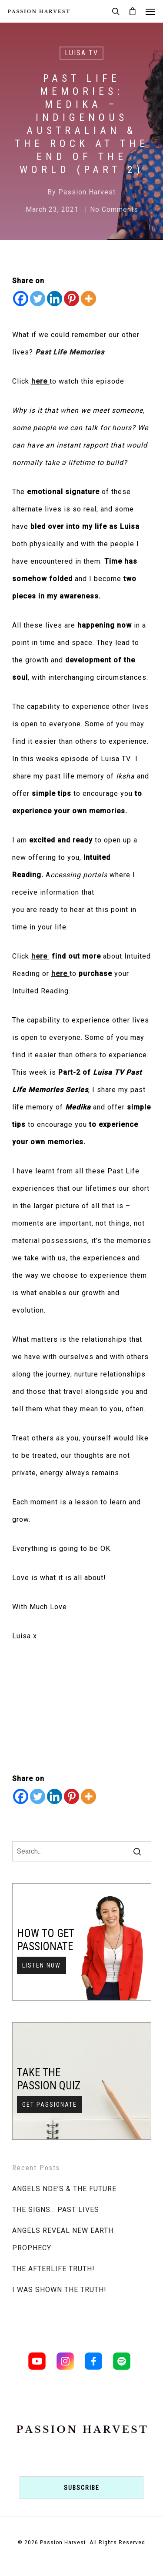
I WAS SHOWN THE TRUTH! (59, 2289)
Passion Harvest (87, 192)
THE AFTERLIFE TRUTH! (53, 2269)
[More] (88, 298)
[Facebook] (20, 298)
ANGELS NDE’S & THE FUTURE (64, 2189)
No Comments (114, 209)
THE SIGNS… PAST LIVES (55, 2209)
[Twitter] (37, 298)
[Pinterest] (71, 298)
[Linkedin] (54, 298)
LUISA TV (81, 53)
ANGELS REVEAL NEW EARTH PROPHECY (62, 2239)
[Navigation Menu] (150, 11)
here (39, 381)
